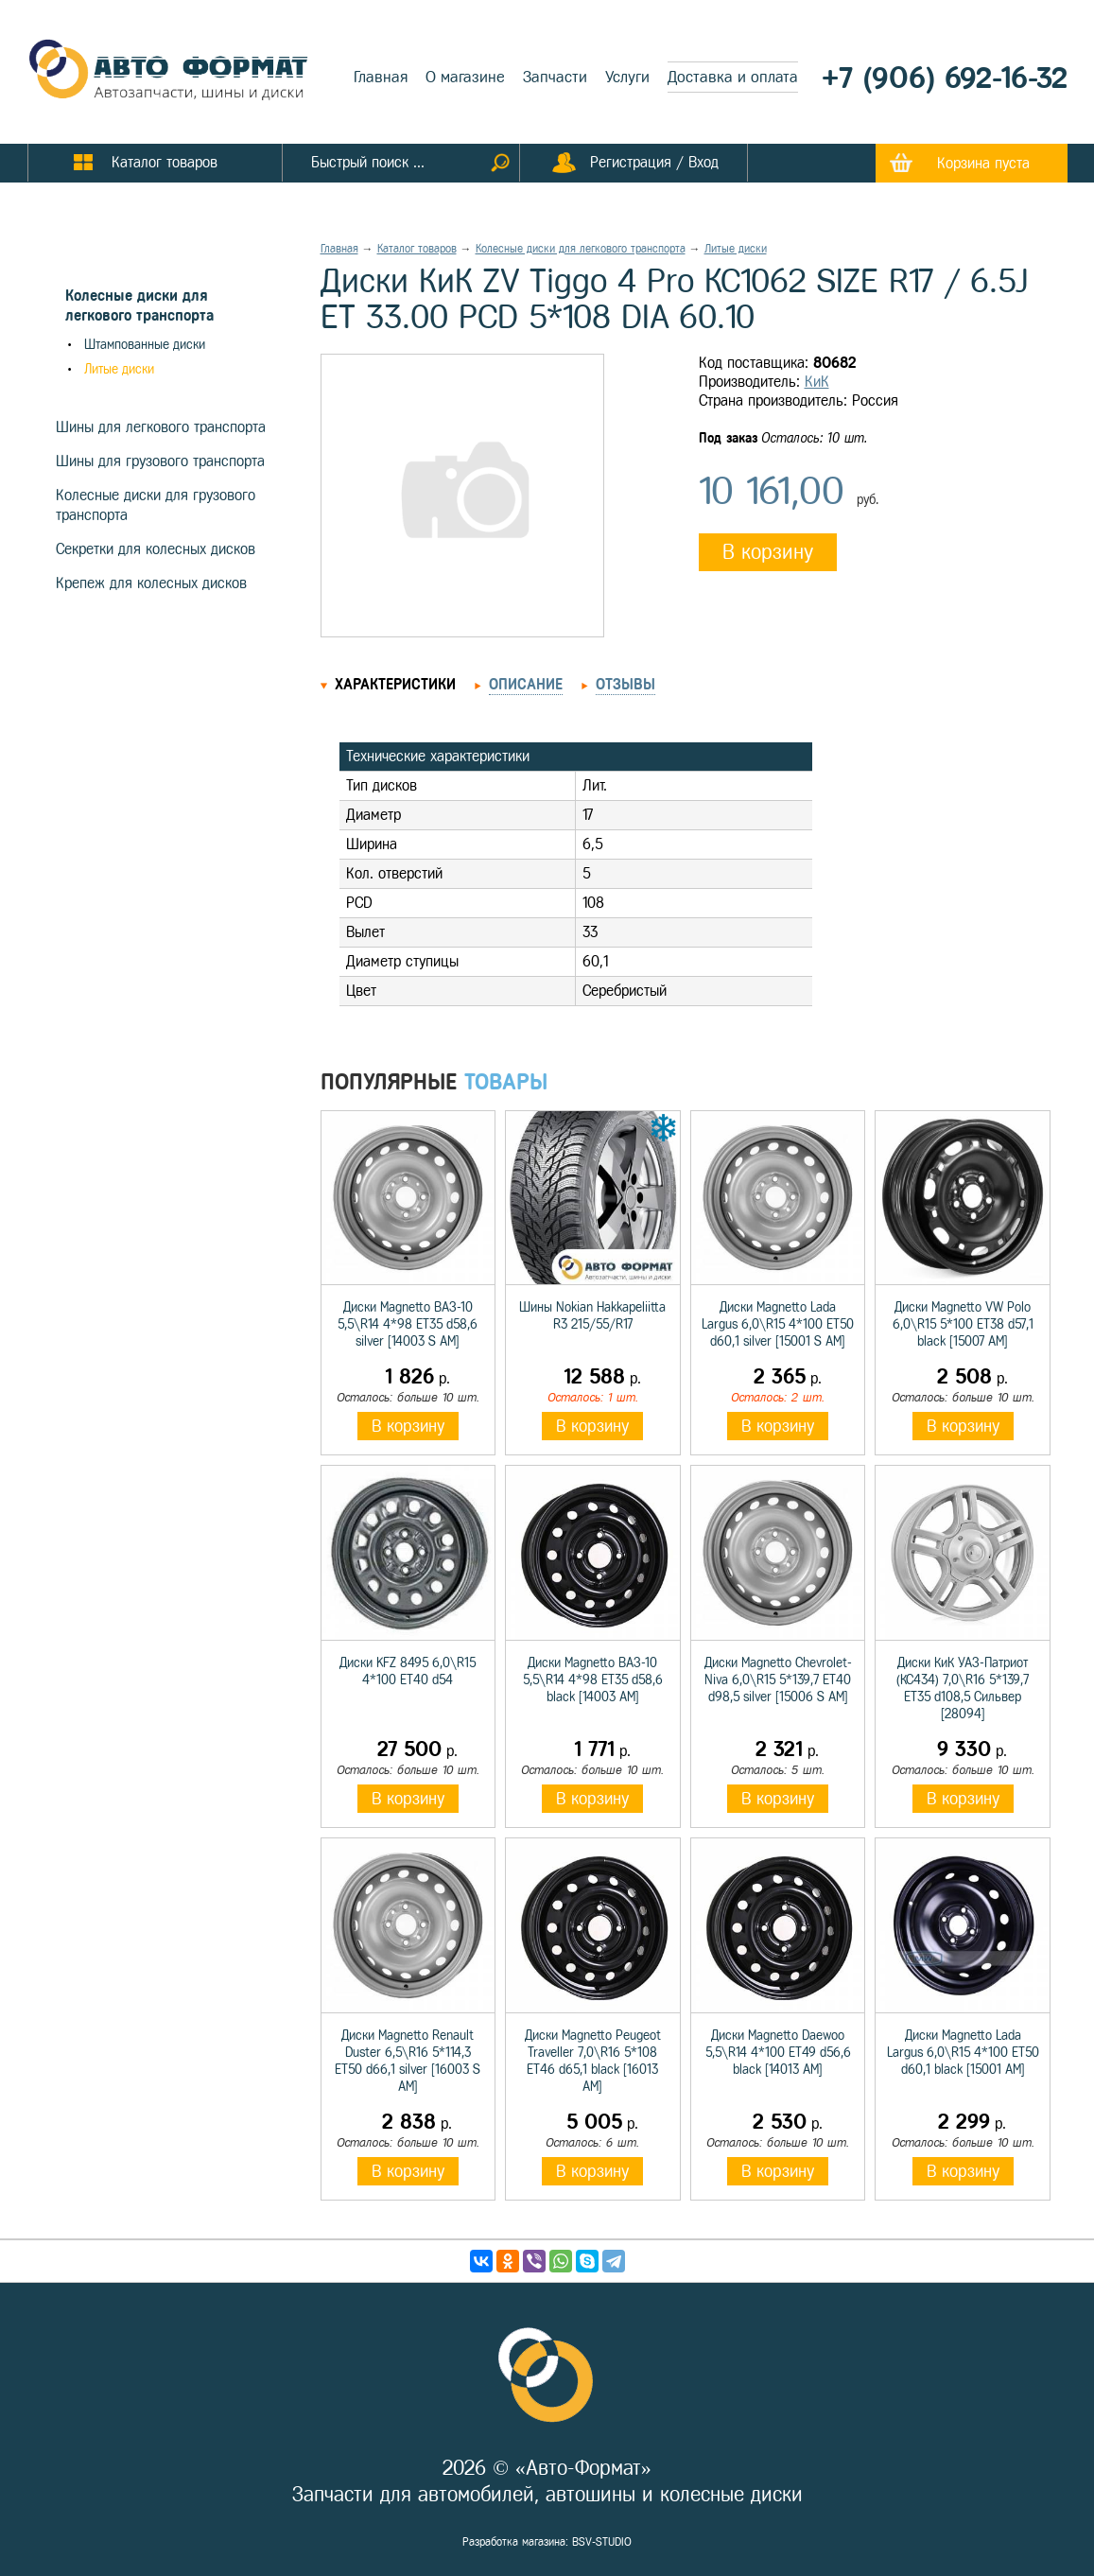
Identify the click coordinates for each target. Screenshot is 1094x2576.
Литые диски (119, 369)
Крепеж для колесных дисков (151, 583)
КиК (817, 382)
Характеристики (395, 684)
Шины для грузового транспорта (160, 461)
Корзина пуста (983, 163)
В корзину (767, 552)
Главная (381, 77)
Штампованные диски (144, 345)
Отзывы (625, 684)
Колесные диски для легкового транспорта (581, 248)
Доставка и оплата (733, 77)
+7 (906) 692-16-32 (945, 78)
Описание (526, 684)
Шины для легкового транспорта (161, 427)
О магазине (465, 77)
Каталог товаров (417, 248)
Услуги (627, 77)
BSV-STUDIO (602, 2542)
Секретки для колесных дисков (155, 549)
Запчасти (555, 77)
